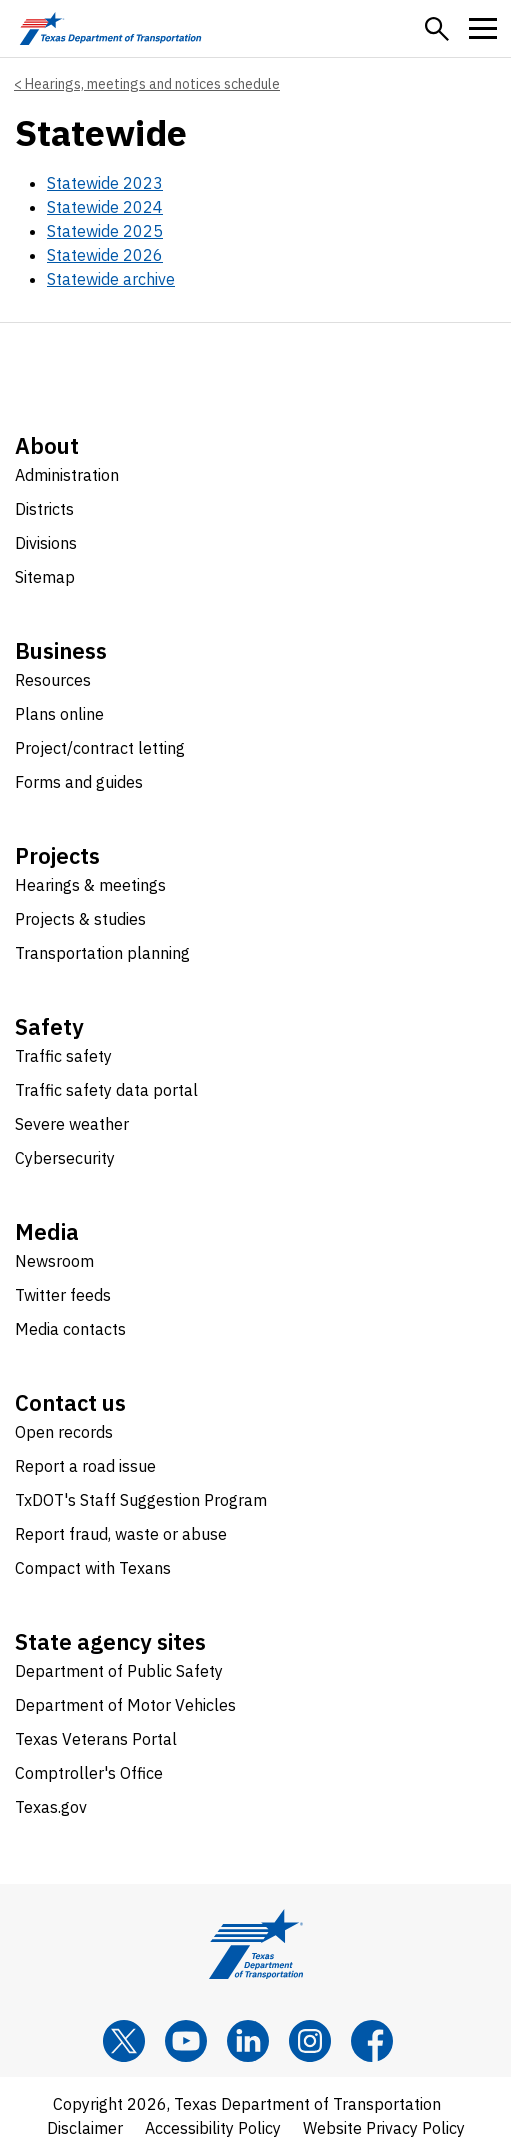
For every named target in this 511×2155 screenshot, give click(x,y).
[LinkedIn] (248, 2041)
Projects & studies (80, 919)
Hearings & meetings (90, 885)
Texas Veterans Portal (96, 1739)
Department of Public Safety (119, 1671)
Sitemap (45, 577)
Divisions (46, 543)
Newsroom (54, 1261)
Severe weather (72, 1124)
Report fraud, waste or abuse (121, 1534)
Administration (67, 475)
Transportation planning (102, 953)
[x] (124, 2041)
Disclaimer (85, 2128)
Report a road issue (85, 1466)
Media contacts (70, 1329)
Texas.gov (51, 1807)
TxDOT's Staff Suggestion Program (141, 1500)
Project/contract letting (100, 748)
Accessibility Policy (213, 2128)
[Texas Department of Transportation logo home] (110, 28)
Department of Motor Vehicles (125, 1705)
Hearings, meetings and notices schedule (152, 84)
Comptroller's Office (89, 1773)
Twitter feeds (63, 1295)
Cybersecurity (65, 1158)
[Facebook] (372, 2041)
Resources (53, 680)
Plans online (59, 714)
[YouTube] (186, 2041)
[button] (437, 29)
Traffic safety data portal (106, 1090)
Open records (64, 1432)
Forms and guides (79, 782)
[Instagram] (310, 2041)
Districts (44, 509)
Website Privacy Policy (384, 2128)
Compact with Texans (93, 1568)
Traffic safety (63, 1056)
